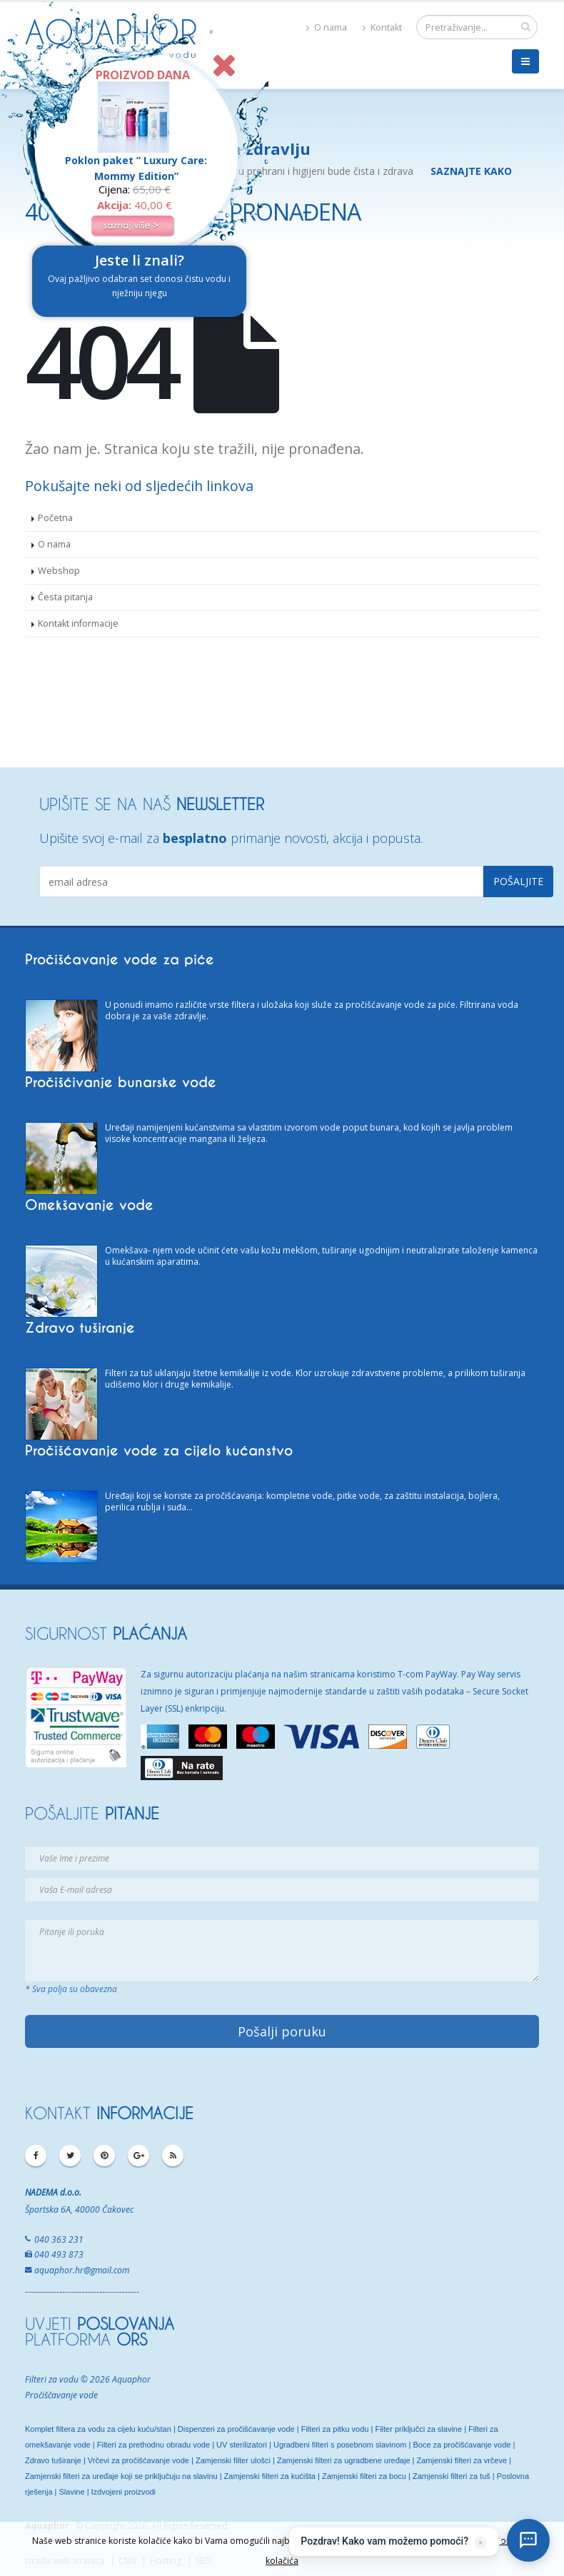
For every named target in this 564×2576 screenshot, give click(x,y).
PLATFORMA (86, 2339)
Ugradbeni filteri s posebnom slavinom (339, 2444)
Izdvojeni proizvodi (123, 2491)
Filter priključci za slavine (418, 2429)
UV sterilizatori (241, 2444)
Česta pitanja (65, 597)
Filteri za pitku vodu (335, 2429)
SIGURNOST (106, 1633)
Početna (55, 518)
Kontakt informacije (78, 623)
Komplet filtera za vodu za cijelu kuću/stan (98, 2429)
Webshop (59, 571)
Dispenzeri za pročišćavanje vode (236, 2429)
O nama (326, 27)
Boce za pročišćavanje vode (461, 2444)
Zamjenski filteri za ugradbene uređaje (344, 2460)
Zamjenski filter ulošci (233, 2460)
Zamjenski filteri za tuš (451, 2476)
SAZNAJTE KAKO (471, 171)
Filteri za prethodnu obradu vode (153, 2444)
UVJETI (99, 2323)
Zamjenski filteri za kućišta (270, 2476)
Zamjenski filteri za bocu (364, 2476)
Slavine (73, 2491)
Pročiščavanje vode (61, 2395)
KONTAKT (109, 2112)
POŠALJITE (92, 1813)
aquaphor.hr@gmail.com (81, 2270)
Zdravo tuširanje (53, 2460)
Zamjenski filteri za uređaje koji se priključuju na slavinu (121, 2476)
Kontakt (382, 27)
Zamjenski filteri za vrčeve (462, 2460)
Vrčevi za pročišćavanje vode (138, 2460)
